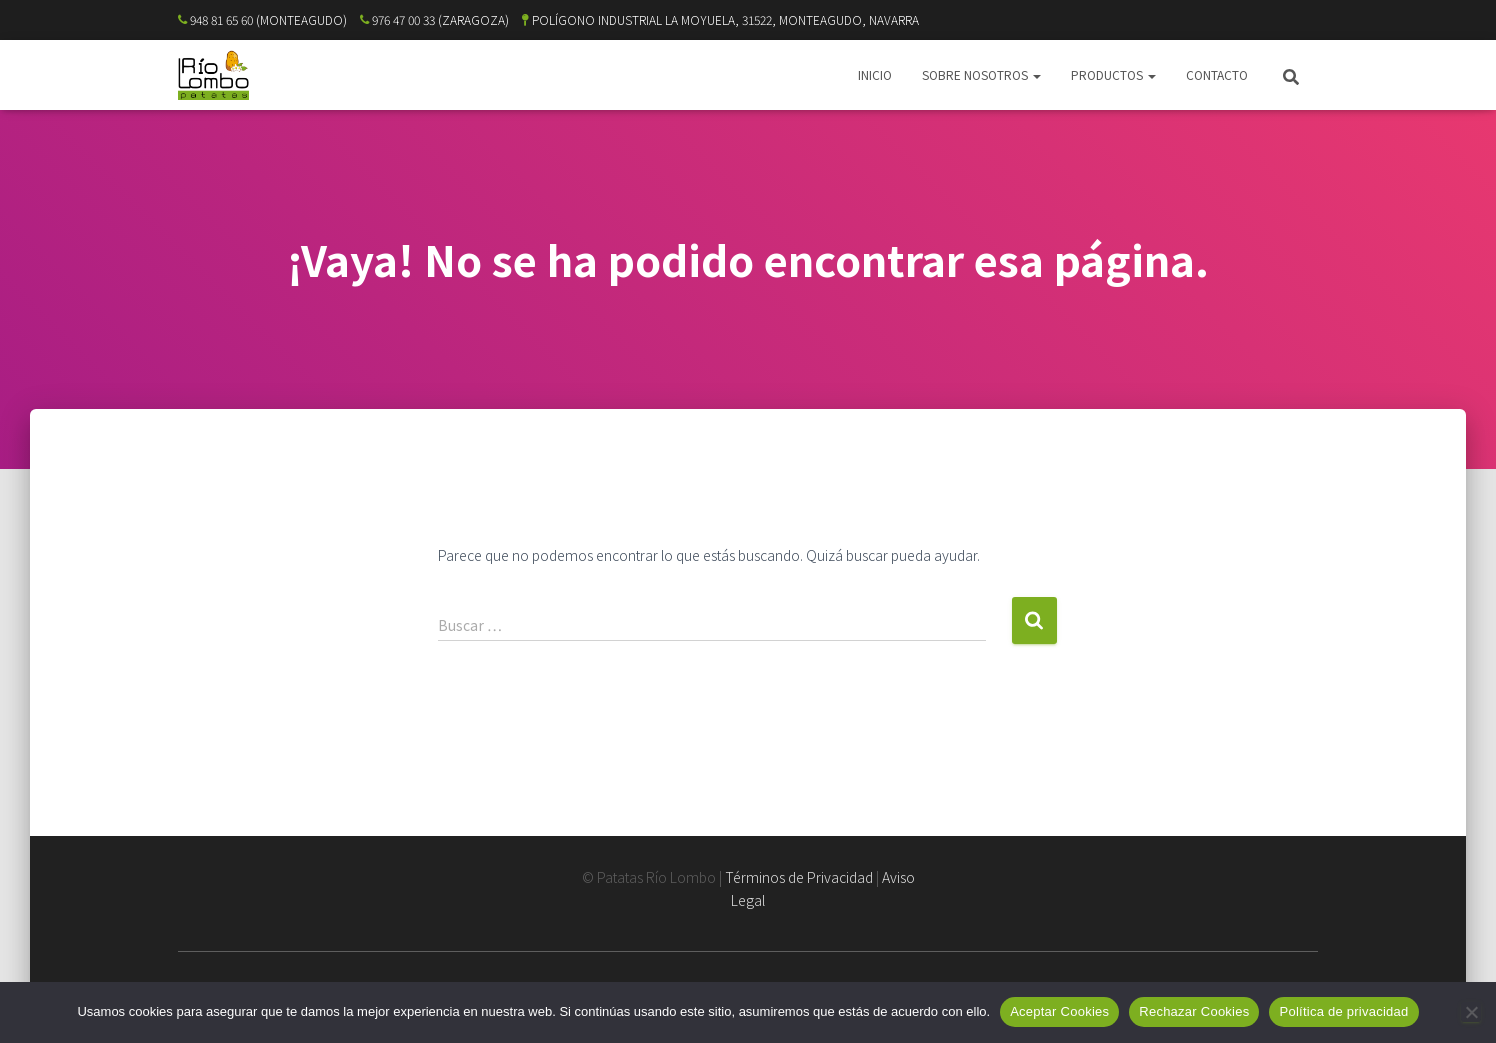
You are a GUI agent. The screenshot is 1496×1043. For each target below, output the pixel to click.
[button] (1036, 74)
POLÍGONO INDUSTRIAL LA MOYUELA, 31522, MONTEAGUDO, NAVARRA (720, 19)
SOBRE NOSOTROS (981, 74)
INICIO (875, 74)
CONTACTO (1217, 74)
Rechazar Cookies (1194, 1011)
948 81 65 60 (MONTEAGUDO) (262, 19)
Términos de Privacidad (799, 877)
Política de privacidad (1343, 1011)
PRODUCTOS (1113, 74)
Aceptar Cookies (1059, 1011)
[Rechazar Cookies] (1471, 1012)
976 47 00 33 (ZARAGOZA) (434, 19)
